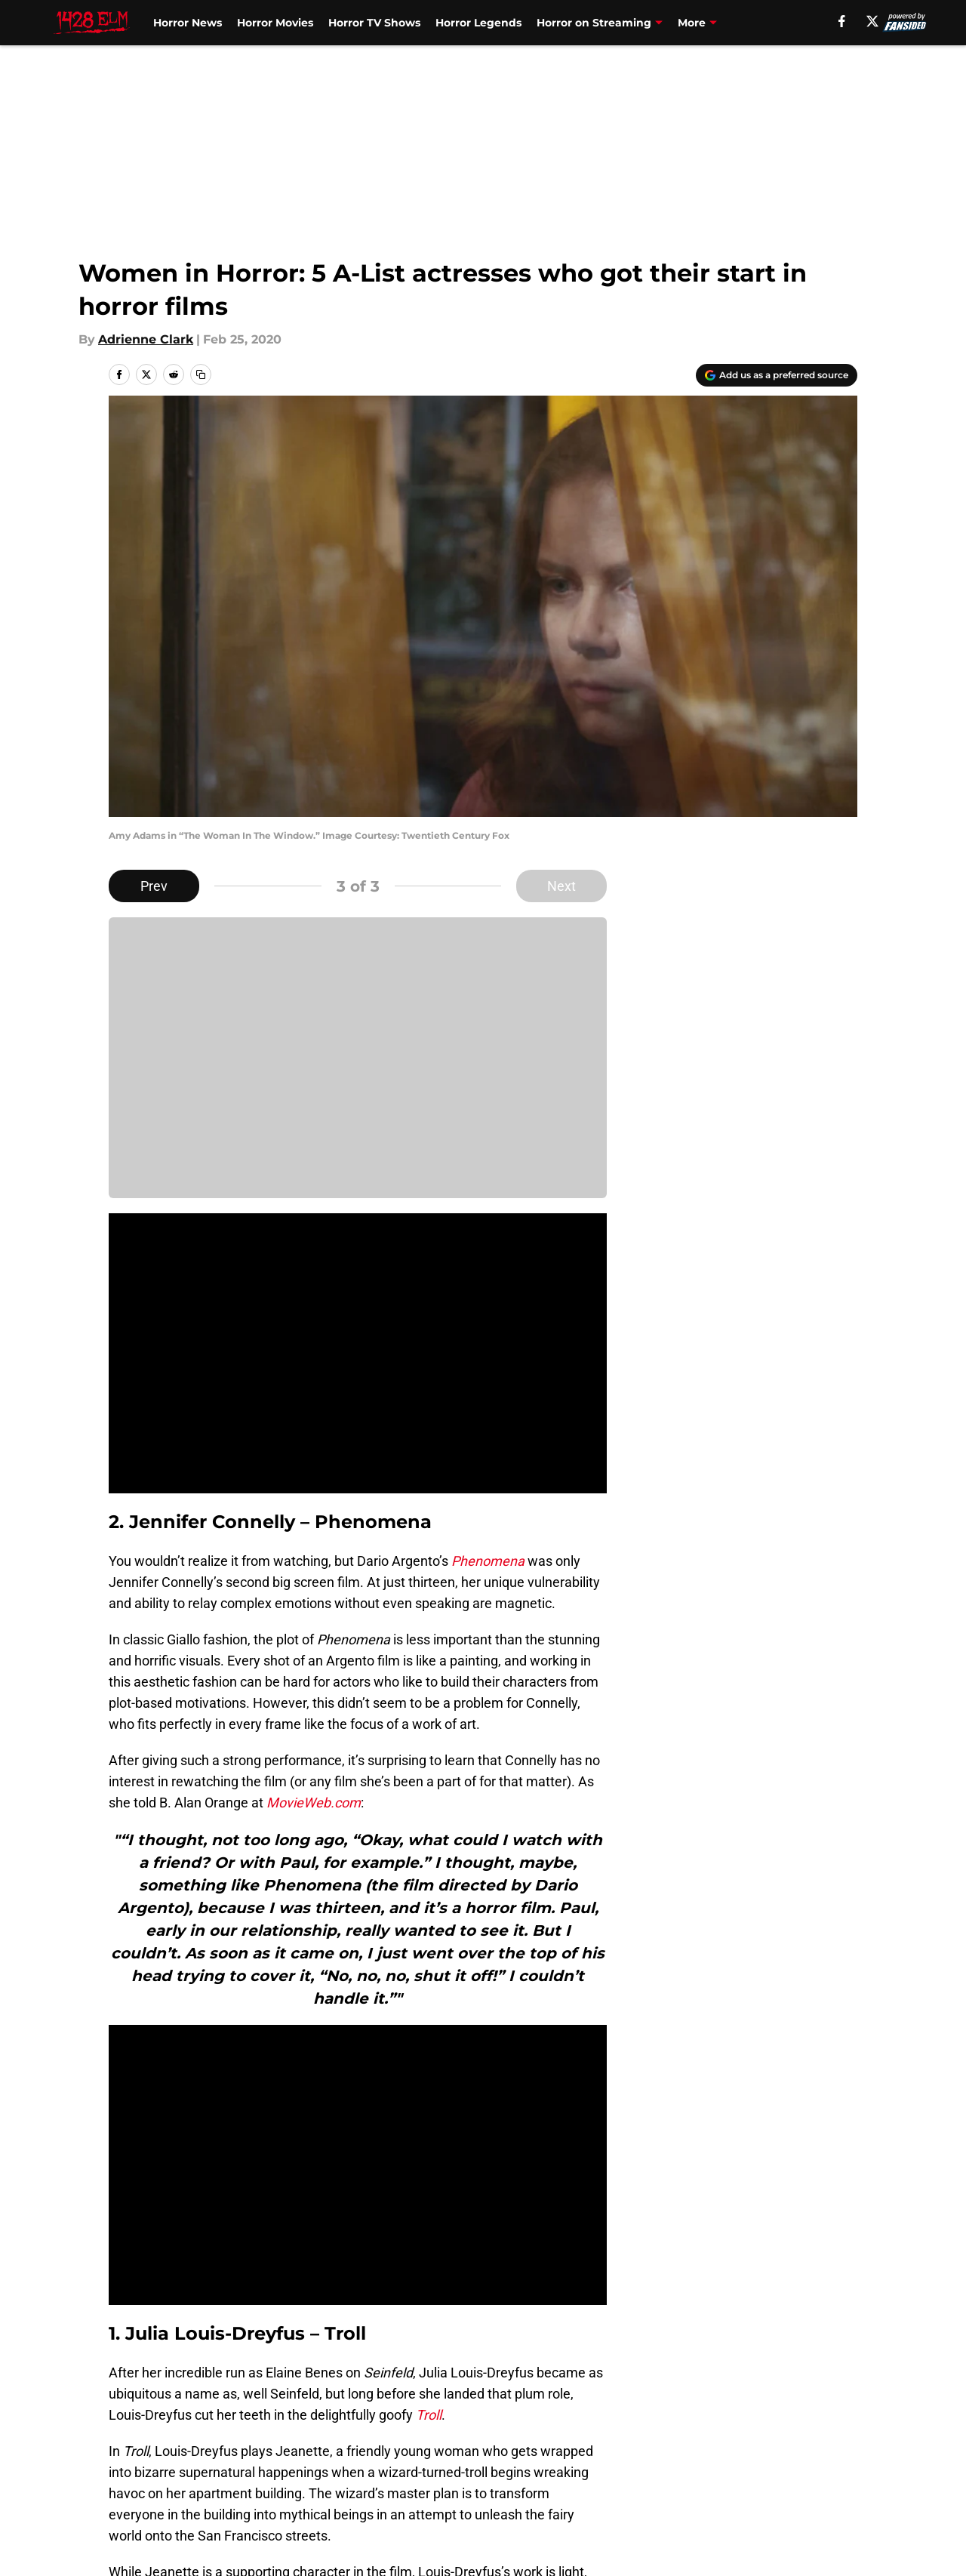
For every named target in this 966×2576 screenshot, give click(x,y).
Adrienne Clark (145, 339)
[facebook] (841, 21)
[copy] (200, 374)
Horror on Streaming (594, 22)
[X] (872, 21)
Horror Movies (275, 22)
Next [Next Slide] (561, 886)
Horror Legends (478, 22)
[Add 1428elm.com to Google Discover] (776, 375)
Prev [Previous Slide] (154, 886)
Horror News (187, 22)
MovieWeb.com (313, 1802)
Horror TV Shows (374, 22)
